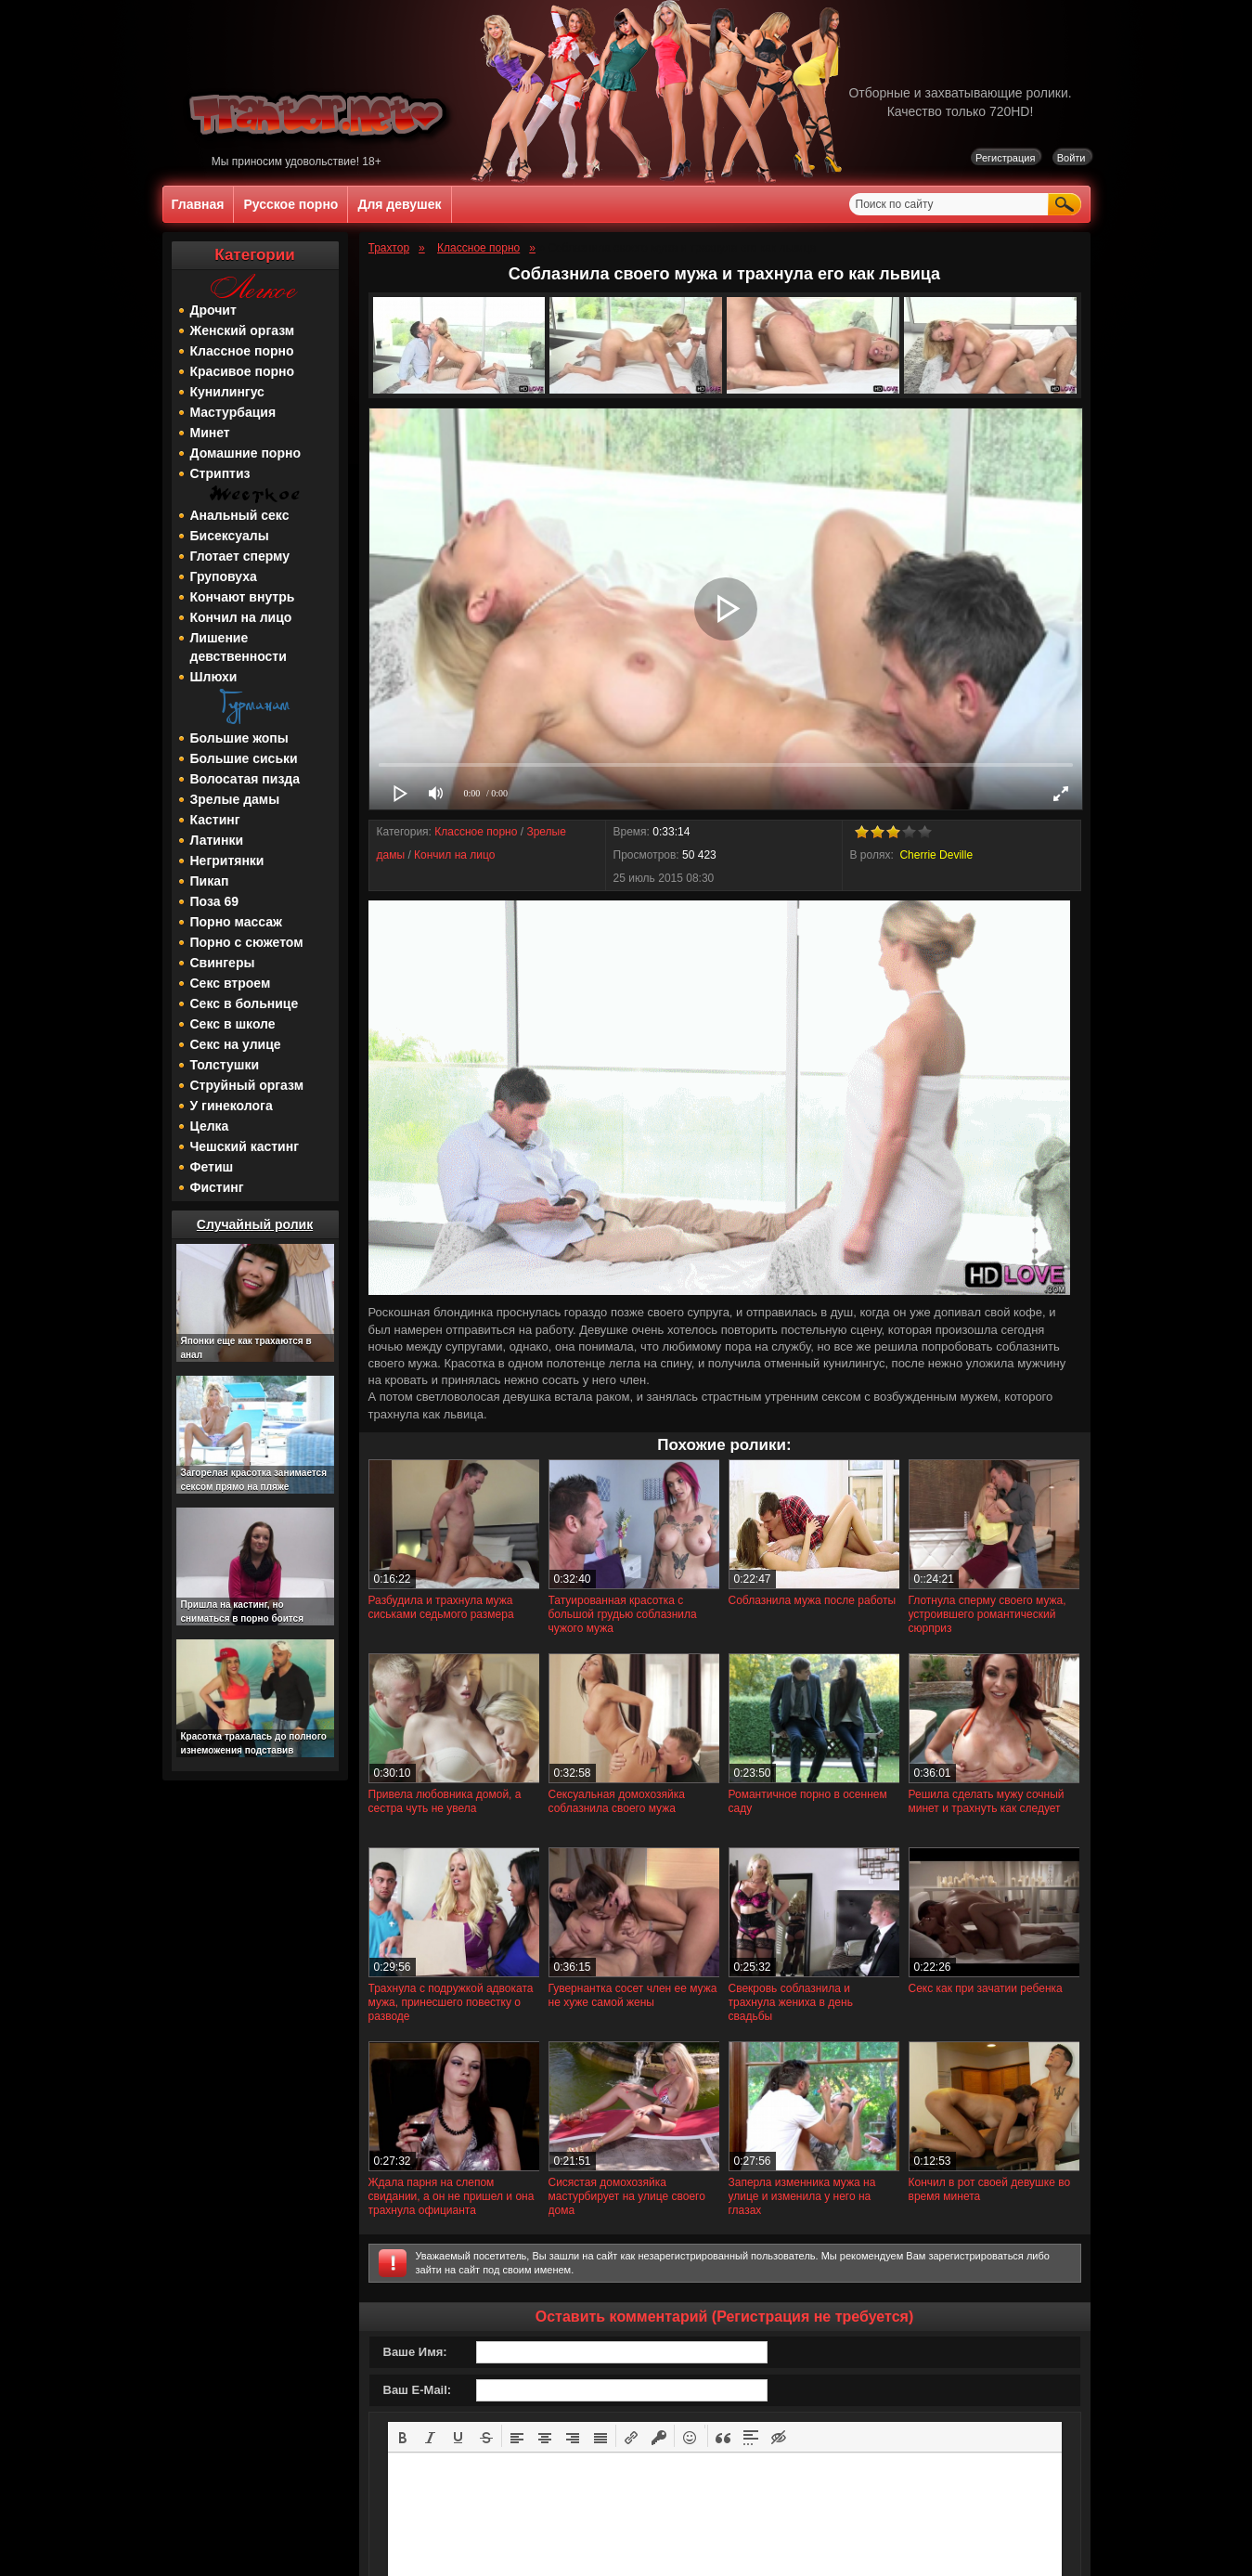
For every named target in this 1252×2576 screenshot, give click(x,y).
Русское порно (290, 204)
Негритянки (227, 860)
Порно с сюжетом (246, 942)
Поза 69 (214, 901)
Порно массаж (236, 921)
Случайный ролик (255, 1224)
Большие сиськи (244, 758)
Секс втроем (230, 983)
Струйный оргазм (247, 1085)
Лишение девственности (238, 647)
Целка (209, 1126)
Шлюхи (214, 676)
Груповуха (223, 576)
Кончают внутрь (242, 596)
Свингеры (222, 962)
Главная (198, 204)
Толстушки (225, 1064)
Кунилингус (227, 391)
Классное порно (242, 350)
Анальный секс (240, 515)
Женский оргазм (242, 330)
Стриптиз (220, 473)
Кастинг (215, 819)
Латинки (217, 840)
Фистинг (217, 1187)
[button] (403, 2436)
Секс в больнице (244, 1003)
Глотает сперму (240, 556)
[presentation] (403, 2435)
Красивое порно (242, 371)
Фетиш (212, 1166)
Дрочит (213, 310)
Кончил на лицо (241, 617)
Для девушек (399, 204)
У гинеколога (231, 1105)
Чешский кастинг (245, 1146)
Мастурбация (233, 412)
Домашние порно (245, 453)
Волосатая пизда (245, 778)
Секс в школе (233, 1023)
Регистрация (1005, 157)
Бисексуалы (229, 535)
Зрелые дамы (235, 799)
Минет (210, 432)
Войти (1071, 157)
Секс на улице (235, 1044)
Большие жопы (239, 738)
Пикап (209, 881)
